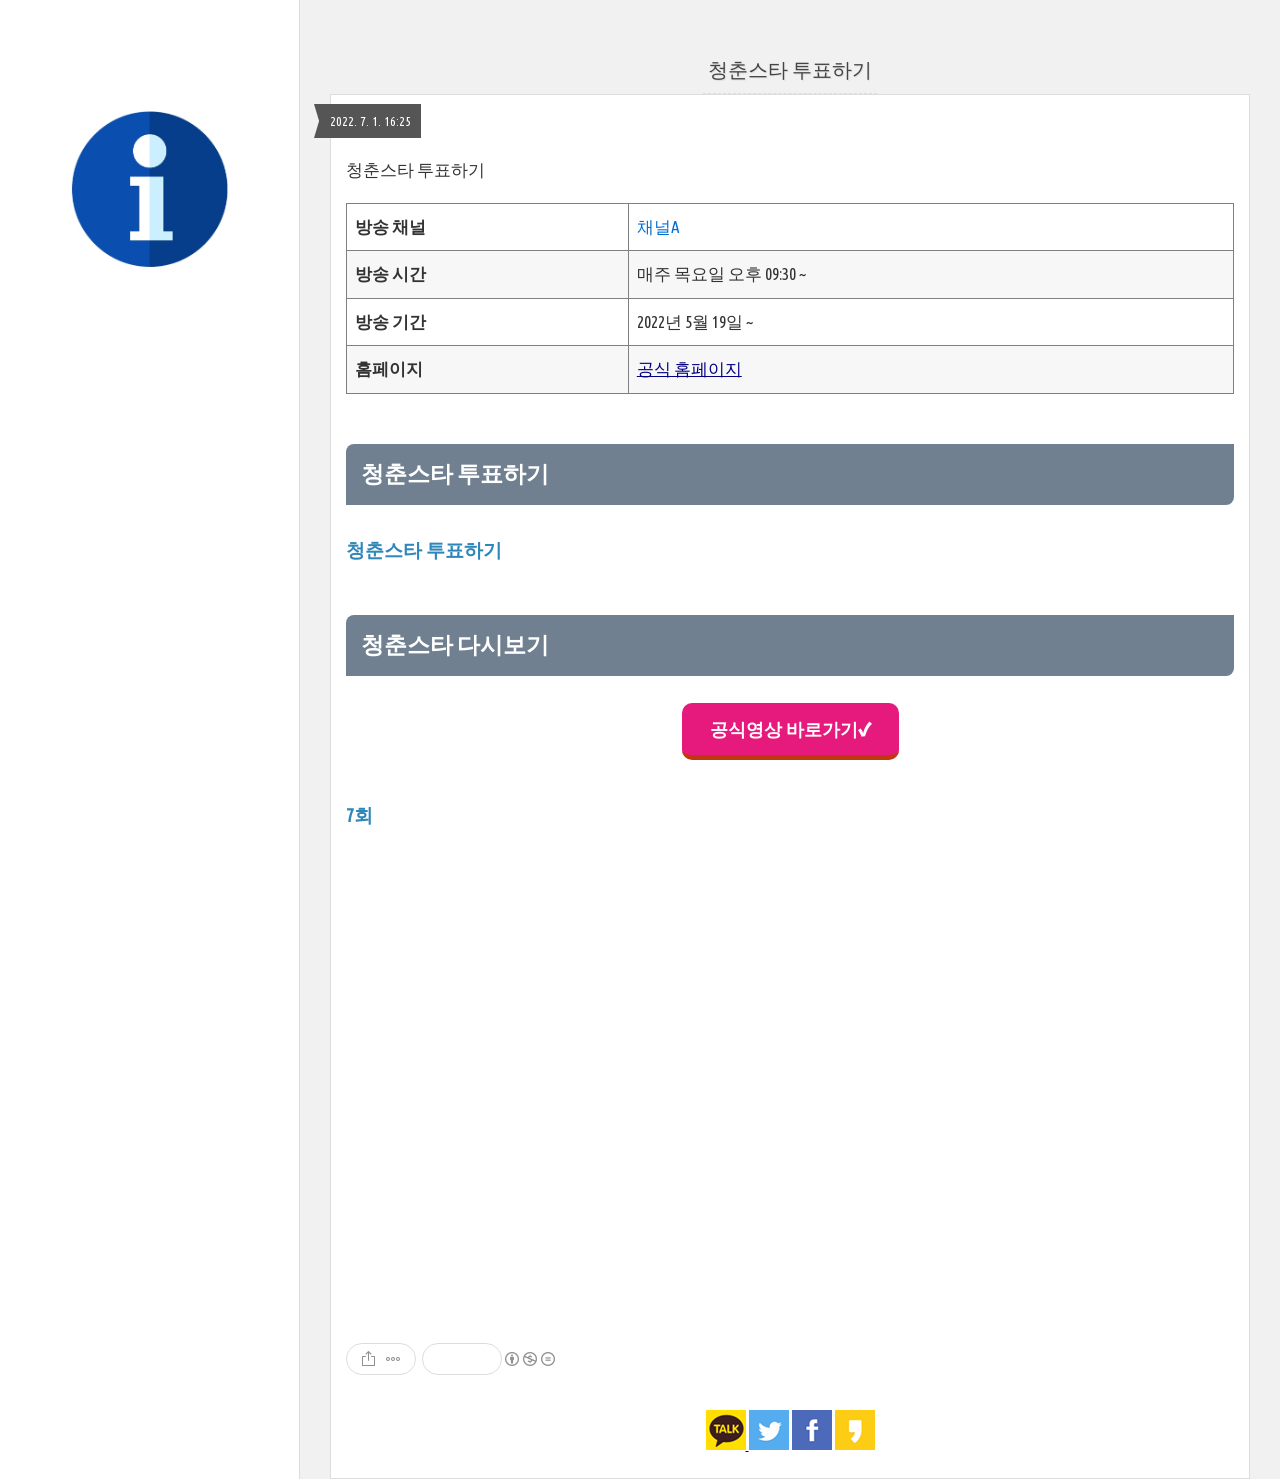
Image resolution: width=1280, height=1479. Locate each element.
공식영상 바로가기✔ (790, 729)
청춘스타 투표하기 (790, 69)
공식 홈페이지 (689, 368)
